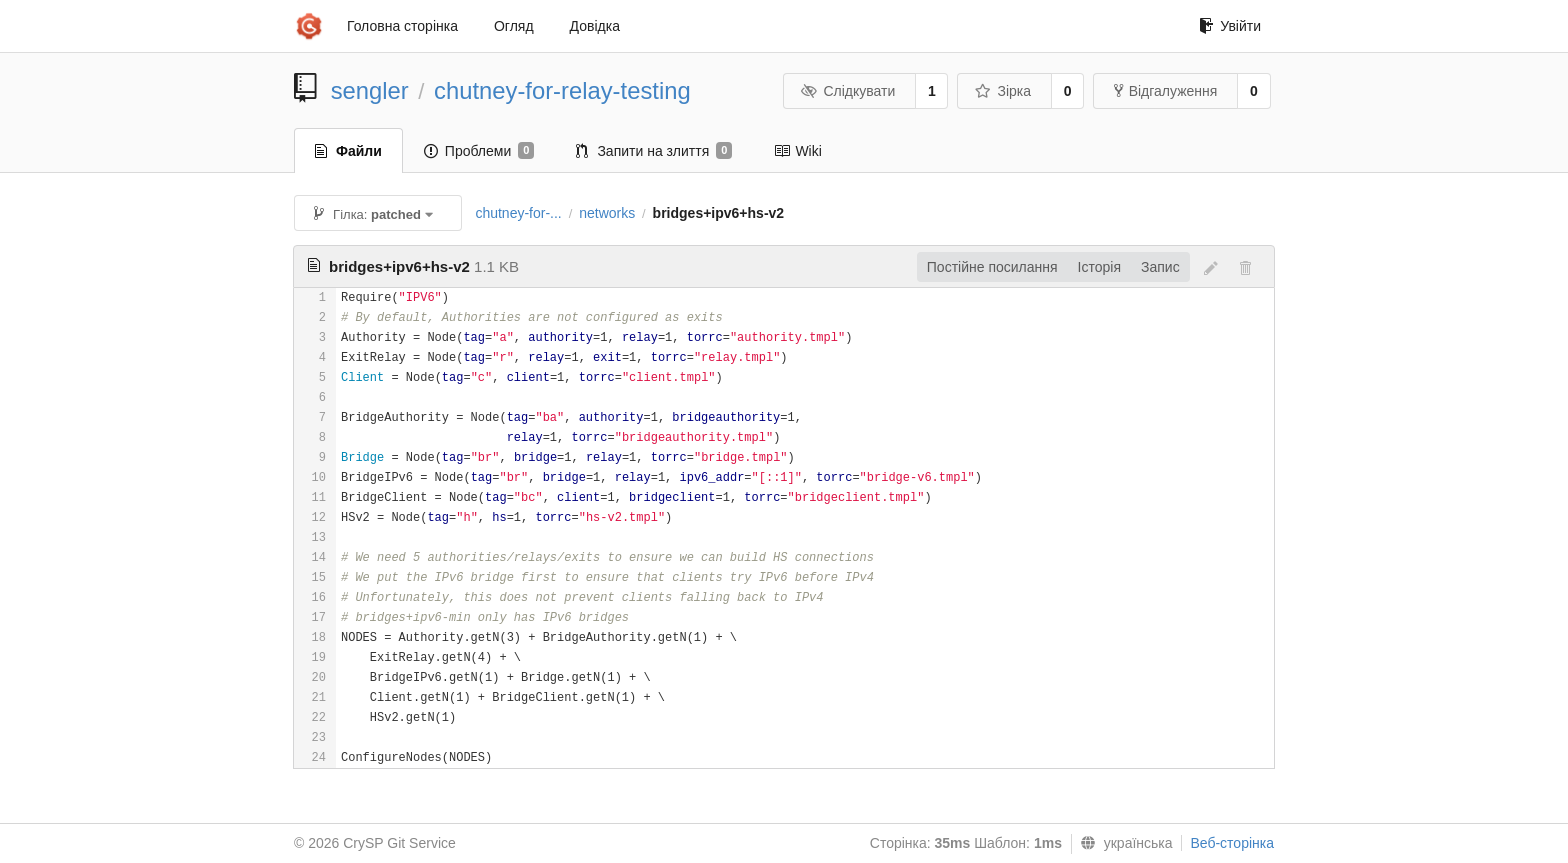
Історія (1099, 267)
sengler (370, 90)
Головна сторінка (402, 26)
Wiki (797, 151)
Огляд (514, 26)
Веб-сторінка (1232, 843)
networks (607, 213)
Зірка (1003, 91)
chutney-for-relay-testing (562, 90)
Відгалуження (1166, 91)
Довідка (595, 26)
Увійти (1230, 26)
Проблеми (479, 151)
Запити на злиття (654, 151)
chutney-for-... (518, 213)
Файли (348, 151)
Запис (1160, 267)
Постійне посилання (992, 267)
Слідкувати (848, 91)
